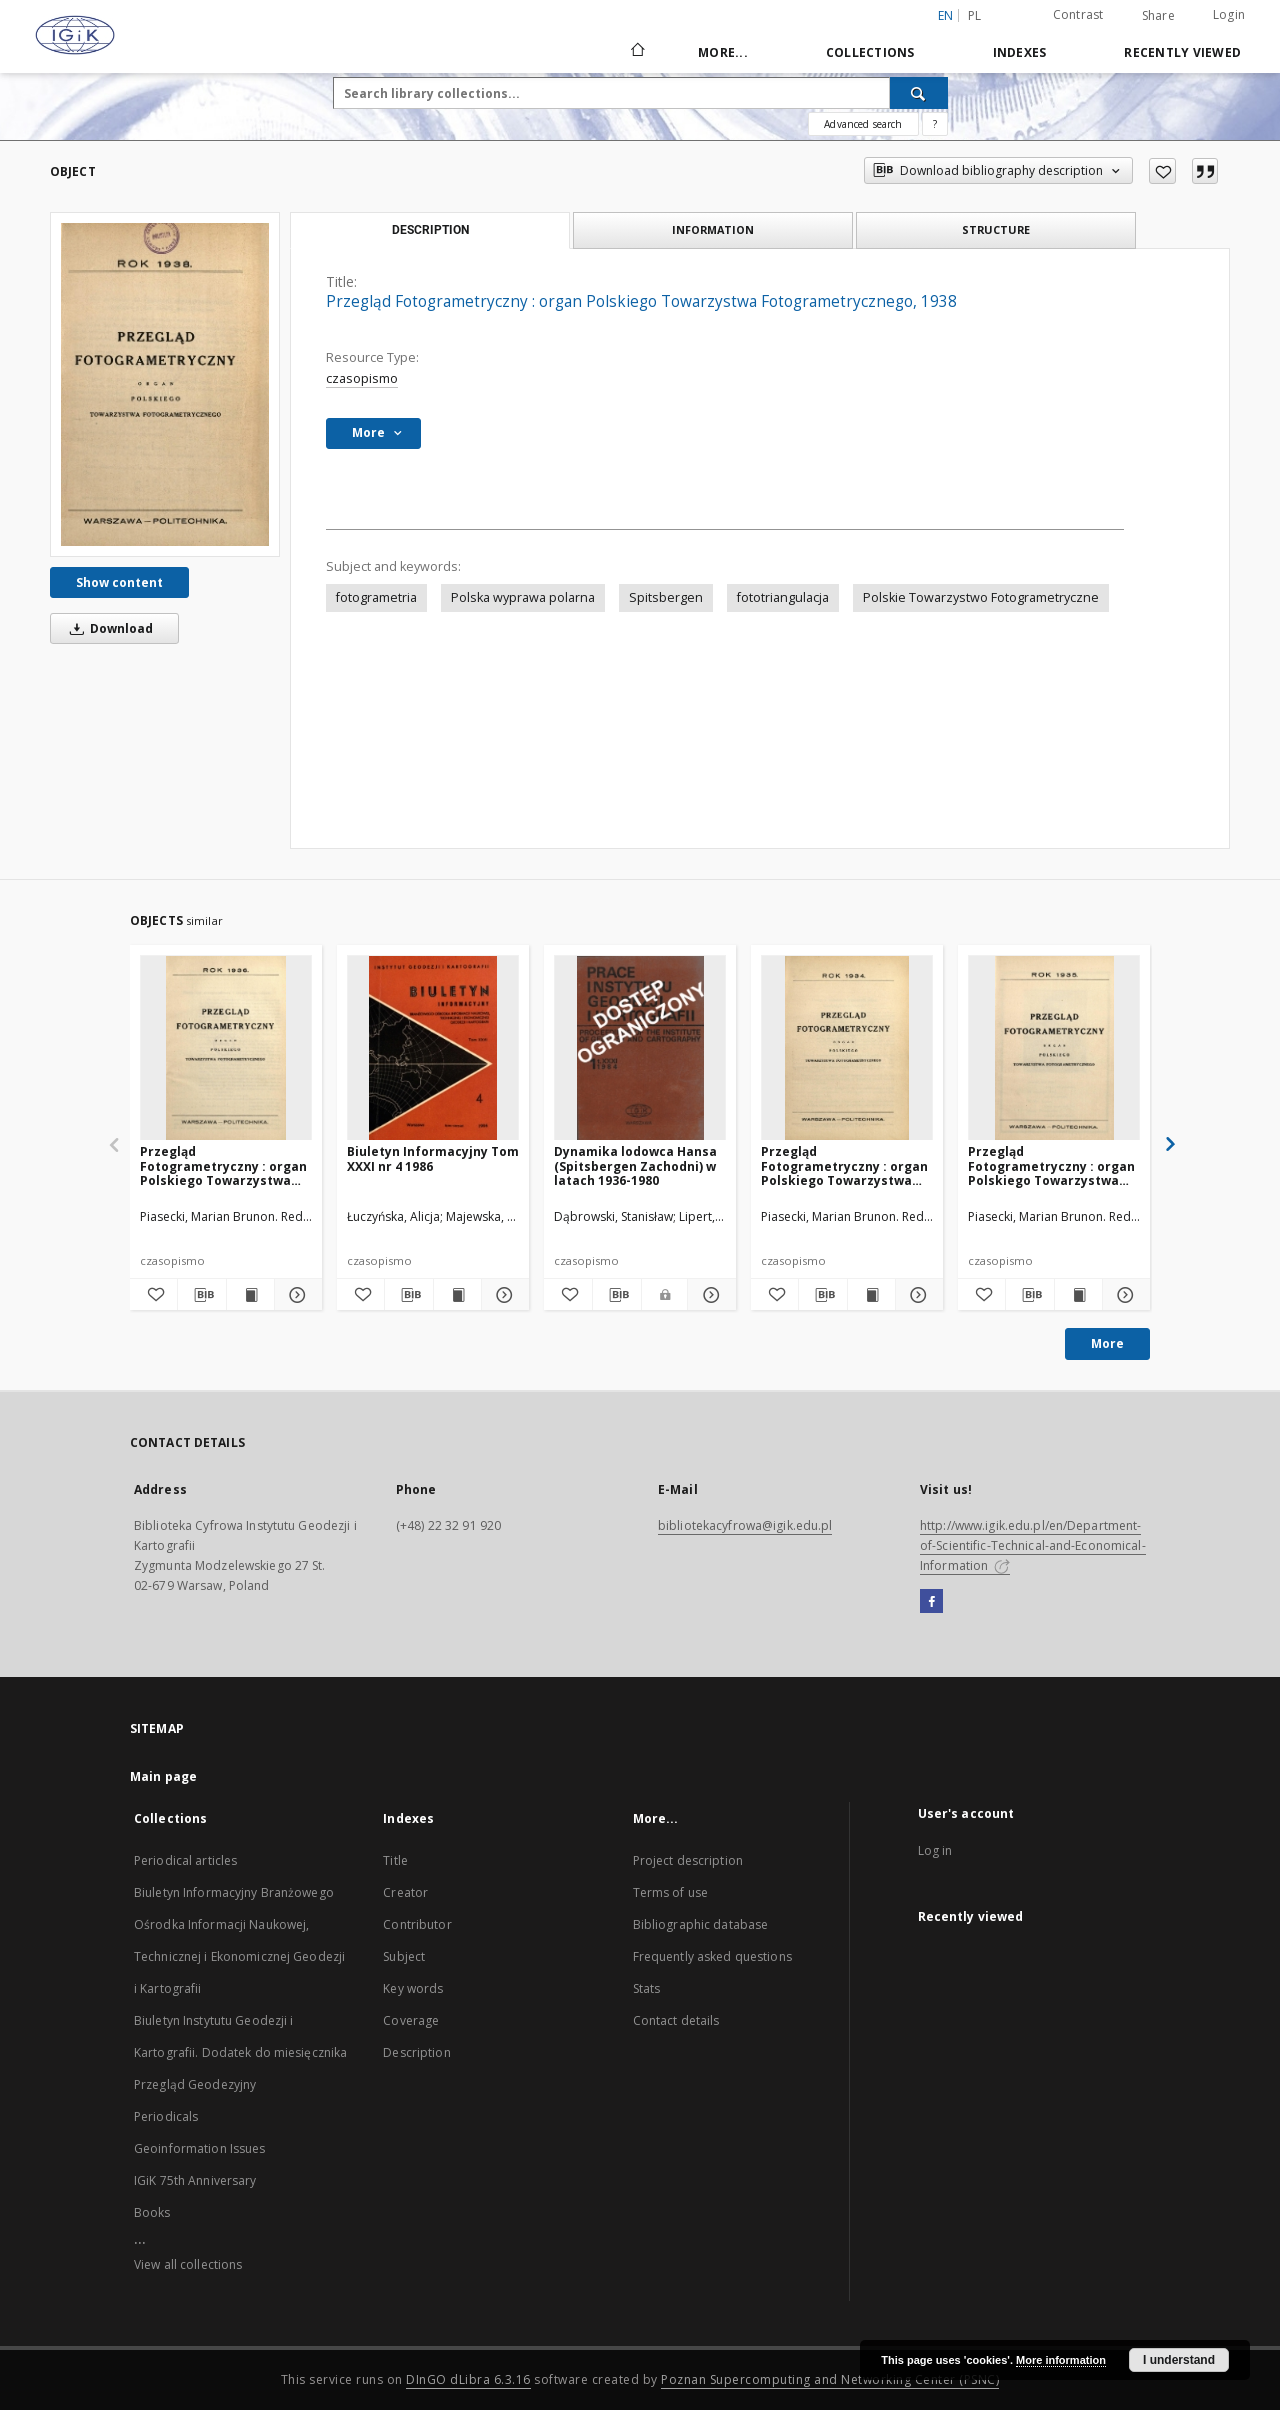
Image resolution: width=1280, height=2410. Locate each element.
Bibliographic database (701, 1924)
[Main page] (636, 52)
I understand (1179, 2360)
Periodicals (166, 2116)
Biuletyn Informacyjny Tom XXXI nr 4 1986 (433, 1158)
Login (1229, 14)
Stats (647, 1988)
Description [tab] (430, 230)
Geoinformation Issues (200, 2148)
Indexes (1020, 52)
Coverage (411, 2020)
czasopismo (362, 378)
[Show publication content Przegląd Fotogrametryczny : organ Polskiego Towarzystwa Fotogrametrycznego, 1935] (1078, 1295)
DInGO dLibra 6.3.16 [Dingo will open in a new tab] (468, 2379)
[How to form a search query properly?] (935, 124)
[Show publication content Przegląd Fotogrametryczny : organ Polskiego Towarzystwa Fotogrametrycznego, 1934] (871, 1295)
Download (108, 628)
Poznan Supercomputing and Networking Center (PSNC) (830, 2379)
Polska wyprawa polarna (523, 597)
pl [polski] (975, 15)
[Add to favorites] (1162, 171)
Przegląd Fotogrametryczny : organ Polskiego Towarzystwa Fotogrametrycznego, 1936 (225, 1165)
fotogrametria (376, 597)
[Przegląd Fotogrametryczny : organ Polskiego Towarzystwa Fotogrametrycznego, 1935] (1054, 1048)
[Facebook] (931, 1602)
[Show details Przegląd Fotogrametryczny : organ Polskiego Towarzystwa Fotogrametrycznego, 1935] (1123, 1295)
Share (1158, 16)
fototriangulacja (783, 597)
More (1107, 1343)
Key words (413, 1988)
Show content (119, 582)
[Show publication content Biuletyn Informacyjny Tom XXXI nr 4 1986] (457, 1295)
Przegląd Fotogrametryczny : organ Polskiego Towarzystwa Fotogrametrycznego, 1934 (846, 1165)
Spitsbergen (666, 597)
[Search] (919, 93)
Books (152, 2212)
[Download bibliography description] (201, 1295)
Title (395, 1860)
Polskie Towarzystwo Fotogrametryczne (981, 597)
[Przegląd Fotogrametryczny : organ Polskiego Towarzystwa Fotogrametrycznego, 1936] (226, 1048)
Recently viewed (1182, 52)
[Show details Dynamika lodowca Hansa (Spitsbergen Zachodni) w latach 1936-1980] (709, 1295)
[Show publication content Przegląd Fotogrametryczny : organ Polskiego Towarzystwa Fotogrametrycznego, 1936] (250, 1295)
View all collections (188, 2264)
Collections (870, 52)
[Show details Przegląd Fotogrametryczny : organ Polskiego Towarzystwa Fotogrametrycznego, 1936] (295, 1295)
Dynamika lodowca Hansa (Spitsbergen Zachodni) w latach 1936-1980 (635, 1165)
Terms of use (670, 1892)
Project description (688, 1860)
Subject (404, 1956)
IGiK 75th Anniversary (195, 2180)
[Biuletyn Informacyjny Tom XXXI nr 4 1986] (433, 1048)
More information (1061, 2360)
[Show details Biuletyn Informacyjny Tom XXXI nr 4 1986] (502, 1295)
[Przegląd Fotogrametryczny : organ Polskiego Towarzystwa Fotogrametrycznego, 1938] (165, 384)
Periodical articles (185, 1860)
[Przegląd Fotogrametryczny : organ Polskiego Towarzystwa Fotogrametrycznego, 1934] (847, 1048)
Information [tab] (713, 229)
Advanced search (863, 124)
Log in (935, 1850)
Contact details (676, 2020)
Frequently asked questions (712, 1956)
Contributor (417, 1924)
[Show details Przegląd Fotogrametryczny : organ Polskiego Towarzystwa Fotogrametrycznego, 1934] (916, 1295)
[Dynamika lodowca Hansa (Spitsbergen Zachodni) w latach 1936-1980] (640, 1048)
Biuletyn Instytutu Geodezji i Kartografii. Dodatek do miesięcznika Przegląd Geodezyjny (240, 2052)
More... (723, 52)
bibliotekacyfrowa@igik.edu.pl (745, 1525)
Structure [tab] (996, 229)
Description (416, 2052)
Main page (163, 1776)
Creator (405, 1892)
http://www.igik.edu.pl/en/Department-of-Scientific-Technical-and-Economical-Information (1033, 1545)
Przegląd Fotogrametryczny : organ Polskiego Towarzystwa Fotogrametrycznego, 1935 (1053, 1165)
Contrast (1078, 14)
